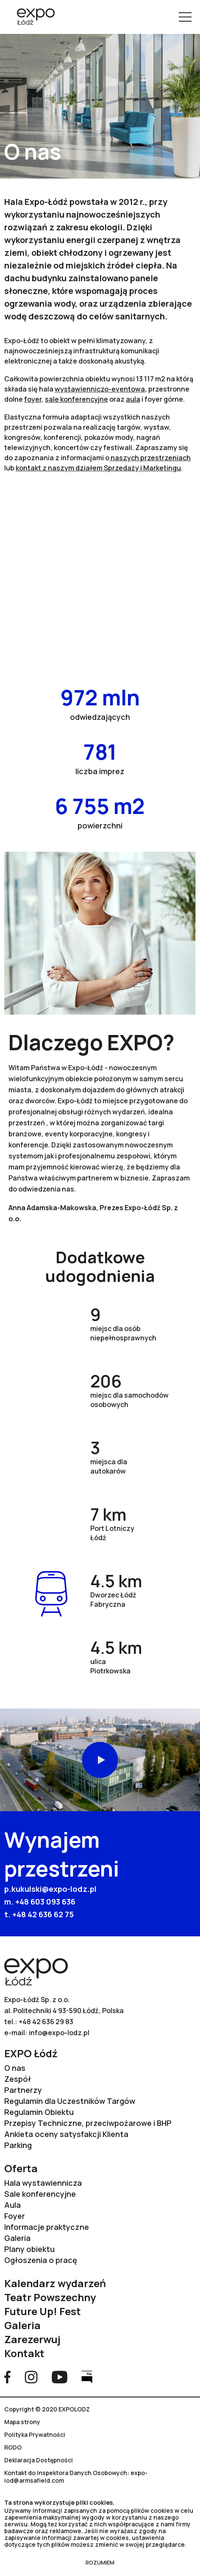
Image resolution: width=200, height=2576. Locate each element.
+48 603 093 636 (45, 1901)
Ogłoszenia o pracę (40, 2260)
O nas (14, 2068)
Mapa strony (22, 2422)
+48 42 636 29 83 (46, 2021)
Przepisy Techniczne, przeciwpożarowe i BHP (88, 2123)
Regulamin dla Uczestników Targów (69, 2101)
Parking (18, 2145)
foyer (33, 399)
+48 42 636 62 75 (43, 1914)
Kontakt (24, 2353)
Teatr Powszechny (50, 2297)
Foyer (14, 2216)
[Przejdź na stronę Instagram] (31, 2376)
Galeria (17, 2238)
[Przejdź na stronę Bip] (86, 2376)
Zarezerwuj (32, 2339)
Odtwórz (100, 1760)
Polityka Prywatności (34, 2435)
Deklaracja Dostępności (38, 2460)
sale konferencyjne (76, 399)
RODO (13, 2447)
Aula (12, 2205)
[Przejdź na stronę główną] (33, 17)
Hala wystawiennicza (43, 2183)
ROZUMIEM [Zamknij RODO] (100, 2562)
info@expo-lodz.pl (59, 2032)
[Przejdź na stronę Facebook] (7, 2376)
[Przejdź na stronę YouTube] (60, 2376)
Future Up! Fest (42, 2311)
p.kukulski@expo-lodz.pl (50, 1889)
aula (133, 399)
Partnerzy (23, 2090)
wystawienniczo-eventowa (100, 389)
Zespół (17, 2079)
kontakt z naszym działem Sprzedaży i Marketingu (98, 468)
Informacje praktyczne (46, 2227)
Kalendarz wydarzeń (55, 2283)
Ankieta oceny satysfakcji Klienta (66, 2134)
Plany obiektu (29, 2249)
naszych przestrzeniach (150, 457)
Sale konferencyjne (40, 2194)
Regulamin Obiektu (39, 2112)
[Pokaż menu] (185, 17)
